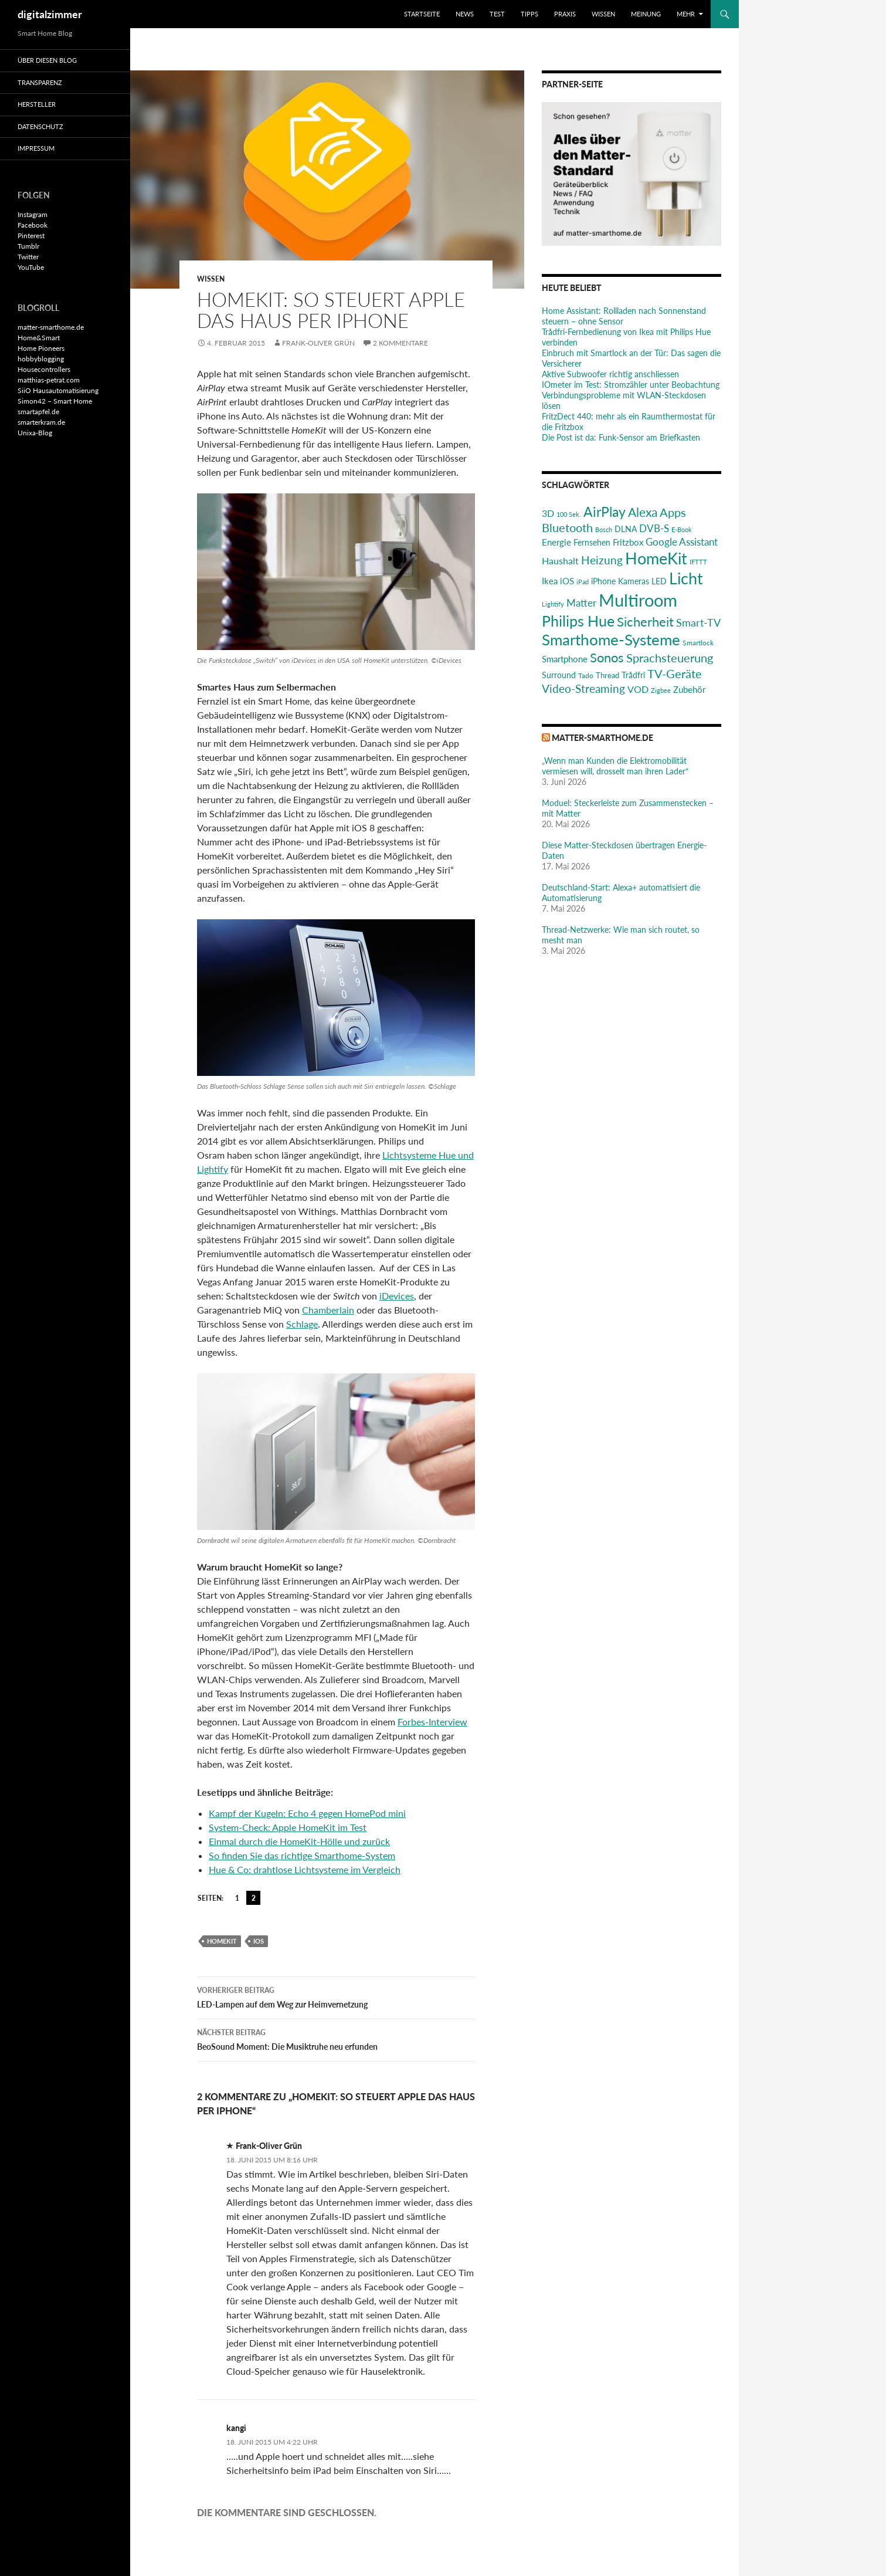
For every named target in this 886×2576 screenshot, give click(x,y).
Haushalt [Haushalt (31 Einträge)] (560, 560)
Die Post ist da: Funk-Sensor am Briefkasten (621, 437)
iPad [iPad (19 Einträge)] (582, 581)
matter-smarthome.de (602, 738)
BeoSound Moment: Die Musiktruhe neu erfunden (336, 2039)
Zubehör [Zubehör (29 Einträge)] (689, 689)
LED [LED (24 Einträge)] (659, 581)
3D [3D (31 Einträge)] (548, 513)
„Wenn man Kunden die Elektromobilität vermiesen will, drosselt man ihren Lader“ (615, 766)
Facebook (32, 225)
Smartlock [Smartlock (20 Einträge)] (698, 642)
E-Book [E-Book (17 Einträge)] (681, 529)
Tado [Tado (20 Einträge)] (585, 675)
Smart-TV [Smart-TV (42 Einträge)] (698, 622)
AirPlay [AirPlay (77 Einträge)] (604, 511)
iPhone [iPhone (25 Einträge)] (603, 581)
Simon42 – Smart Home (55, 401)
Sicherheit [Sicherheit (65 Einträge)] (645, 621)
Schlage (302, 1323)
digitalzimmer (50, 14)
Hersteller (37, 104)
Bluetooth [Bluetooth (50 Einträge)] (567, 527)
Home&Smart (39, 337)
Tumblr (28, 246)
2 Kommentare (400, 342)
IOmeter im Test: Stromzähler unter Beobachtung (630, 385)
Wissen (603, 14)
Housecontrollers (44, 369)
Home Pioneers (41, 348)
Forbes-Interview (432, 1721)
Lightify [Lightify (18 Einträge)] (553, 604)
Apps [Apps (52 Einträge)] (673, 512)
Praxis (565, 14)
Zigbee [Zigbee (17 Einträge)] (661, 690)
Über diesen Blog (47, 60)
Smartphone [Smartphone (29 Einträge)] (565, 659)
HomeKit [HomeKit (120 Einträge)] (656, 558)
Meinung (646, 14)
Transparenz (40, 82)
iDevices (396, 1295)
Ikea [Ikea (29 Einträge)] (550, 581)
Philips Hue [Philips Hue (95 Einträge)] (578, 620)
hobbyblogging (41, 358)
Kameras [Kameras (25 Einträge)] (633, 581)
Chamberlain (328, 1309)
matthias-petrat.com (49, 379)
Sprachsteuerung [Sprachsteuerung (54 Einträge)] (669, 658)
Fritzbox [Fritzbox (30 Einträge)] (628, 542)
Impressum (36, 148)
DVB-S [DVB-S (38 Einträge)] (654, 528)
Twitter (28, 256)
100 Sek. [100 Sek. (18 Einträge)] (568, 514)
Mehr (686, 14)
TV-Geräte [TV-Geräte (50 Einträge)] (674, 673)
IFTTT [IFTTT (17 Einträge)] (698, 562)
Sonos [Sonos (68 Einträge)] (607, 657)
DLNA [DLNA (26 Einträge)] (626, 529)
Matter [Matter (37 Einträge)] (581, 603)
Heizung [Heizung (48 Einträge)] (602, 560)
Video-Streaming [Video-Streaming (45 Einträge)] (583, 688)
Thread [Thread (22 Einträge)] (607, 675)
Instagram (32, 214)
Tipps (529, 14)
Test (497, 14)
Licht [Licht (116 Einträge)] (686, 578)
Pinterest (31, 235)
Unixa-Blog (35, 432)
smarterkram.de (41, 422)
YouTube (31, 267)
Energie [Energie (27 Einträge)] (556, 542)
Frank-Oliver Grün (318, 342)
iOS (258, 1941)
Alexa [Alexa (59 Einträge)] (642, 512)
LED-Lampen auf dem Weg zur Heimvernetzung (336, 1996)
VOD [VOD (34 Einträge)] (638, 689)
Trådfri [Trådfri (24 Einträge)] (633, 675)
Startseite (422, 14)
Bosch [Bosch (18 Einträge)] (603, 529)
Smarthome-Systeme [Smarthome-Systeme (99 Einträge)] (611, 639)
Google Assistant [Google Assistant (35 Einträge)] (682, 542)
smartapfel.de (38, 411)
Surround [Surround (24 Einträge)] (559, 675)
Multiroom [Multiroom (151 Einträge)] (638, 600)
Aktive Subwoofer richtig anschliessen (610, 374)
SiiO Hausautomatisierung (58, 390)
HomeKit (222, 1941)
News (465, 14)
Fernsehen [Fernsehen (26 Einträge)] (591, 542)
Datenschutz (40, 126)
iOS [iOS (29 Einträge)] (567, 581)
